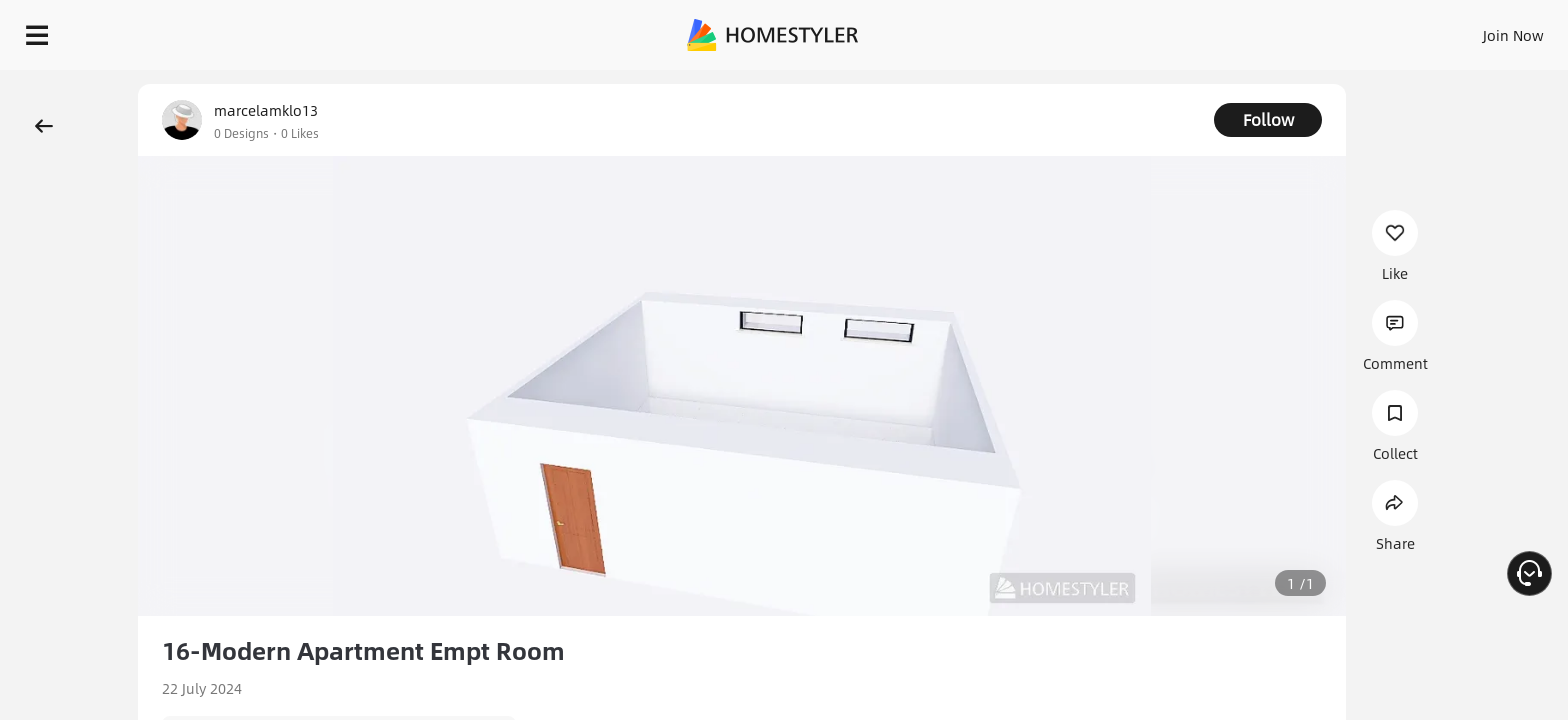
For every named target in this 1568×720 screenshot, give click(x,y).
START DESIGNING (1468, 30)
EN (1342, 30)
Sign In (1198, 30)
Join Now (1272, 30)
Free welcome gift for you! (1152, 84)
